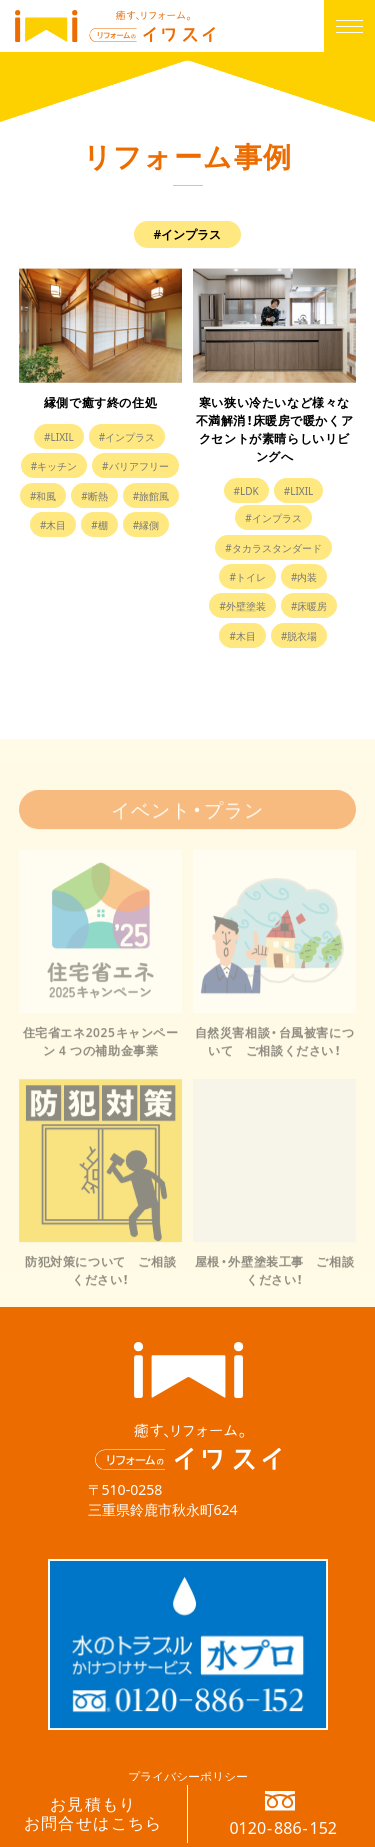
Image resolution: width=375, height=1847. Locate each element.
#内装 (304, 576)
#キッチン (54, 465)
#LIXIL (59, 436)
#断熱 (94, 495)
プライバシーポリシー (188, 1776)
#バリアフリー (135, 465)
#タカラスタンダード (273, 547)
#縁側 (146, 524)
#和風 (43, 495)
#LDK (246, 490)
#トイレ (247, 576)
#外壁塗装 (242, 605)
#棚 (99, 524)
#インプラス (127, 436)
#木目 (53, 524)
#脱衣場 (299, 635)
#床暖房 (309, 605)
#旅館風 (151, 495)
